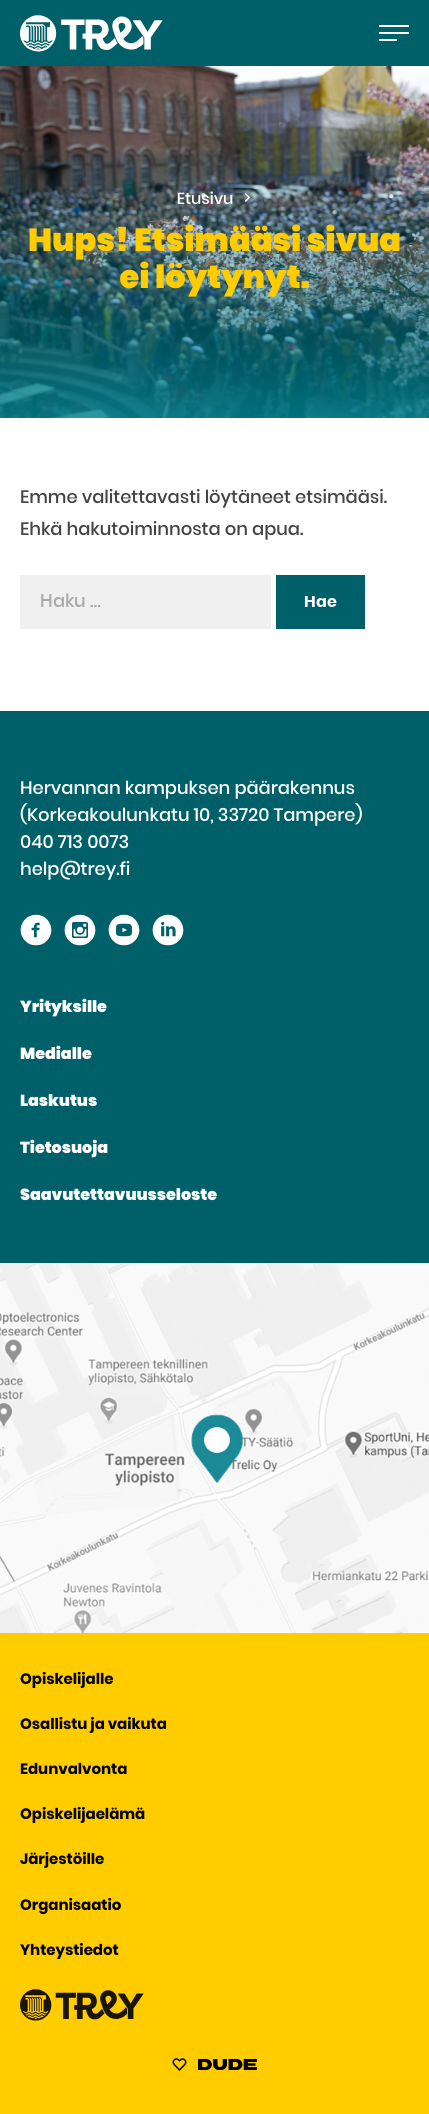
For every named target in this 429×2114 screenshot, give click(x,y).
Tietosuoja (64, 1149)
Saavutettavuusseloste (118, 1196)
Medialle (56, 1055)
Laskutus (58, 1102)
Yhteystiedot (69, 1951)
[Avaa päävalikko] (394, 33)
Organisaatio (70, 1906)
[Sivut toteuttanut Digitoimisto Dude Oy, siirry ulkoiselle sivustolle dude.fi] (214, 2068)
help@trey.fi (75, 870)
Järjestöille (62, 1860)
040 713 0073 (74, 843)
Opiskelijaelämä (82, 1815)
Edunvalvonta (73, 1770)
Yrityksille (63, 1008)
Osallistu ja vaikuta (93, 1725)
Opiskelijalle (66, 1680)
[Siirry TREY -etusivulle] (82, 2016)
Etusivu (205, 200)
